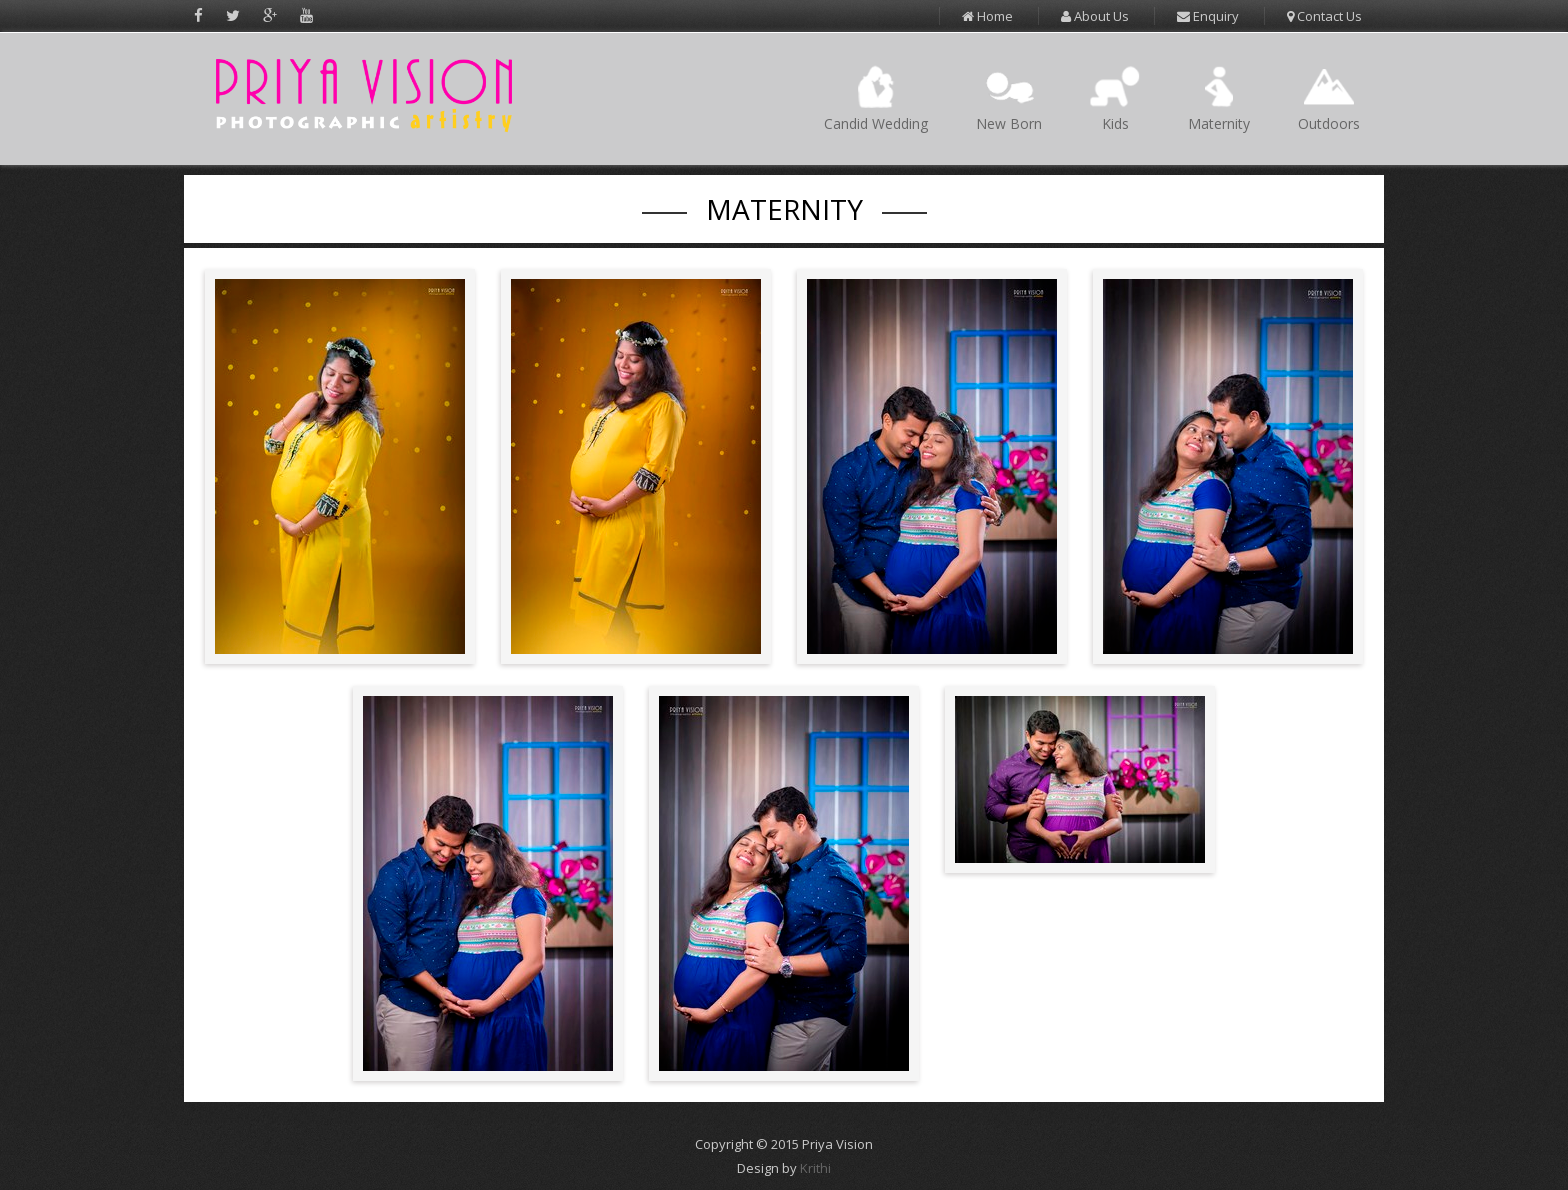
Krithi (815, 1168)
